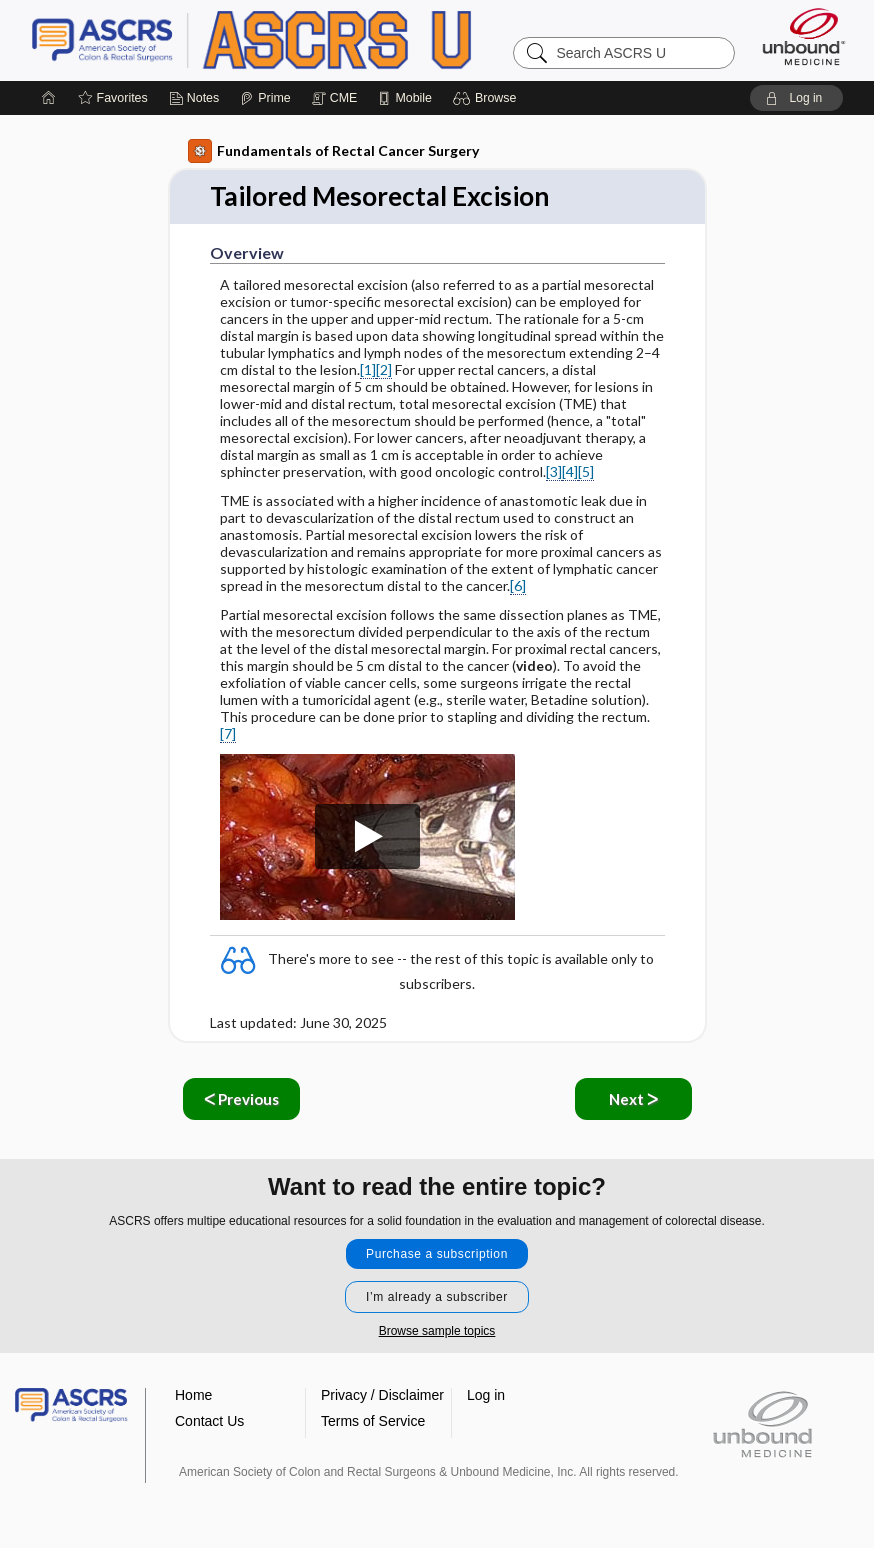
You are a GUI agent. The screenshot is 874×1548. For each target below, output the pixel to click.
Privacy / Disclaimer (382, 1395)
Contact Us (209, 1421)
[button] (487, 98)
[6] (518, 585)
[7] (228, 733)
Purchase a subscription (437, 1254)
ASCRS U (281, 40)
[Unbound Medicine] (804, 36)
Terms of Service (373, 1421)
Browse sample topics (437, 1331)
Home (193, 1395)
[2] (384, 369)
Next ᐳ (633, 1099)
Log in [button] (486, 1395)
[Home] (49, 98)
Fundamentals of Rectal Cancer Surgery (333, 151)
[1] (368, 369)
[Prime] (265, 98)
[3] (554, 471)
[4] (570, 471)
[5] (586, 471)
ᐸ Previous (241, 1099)
